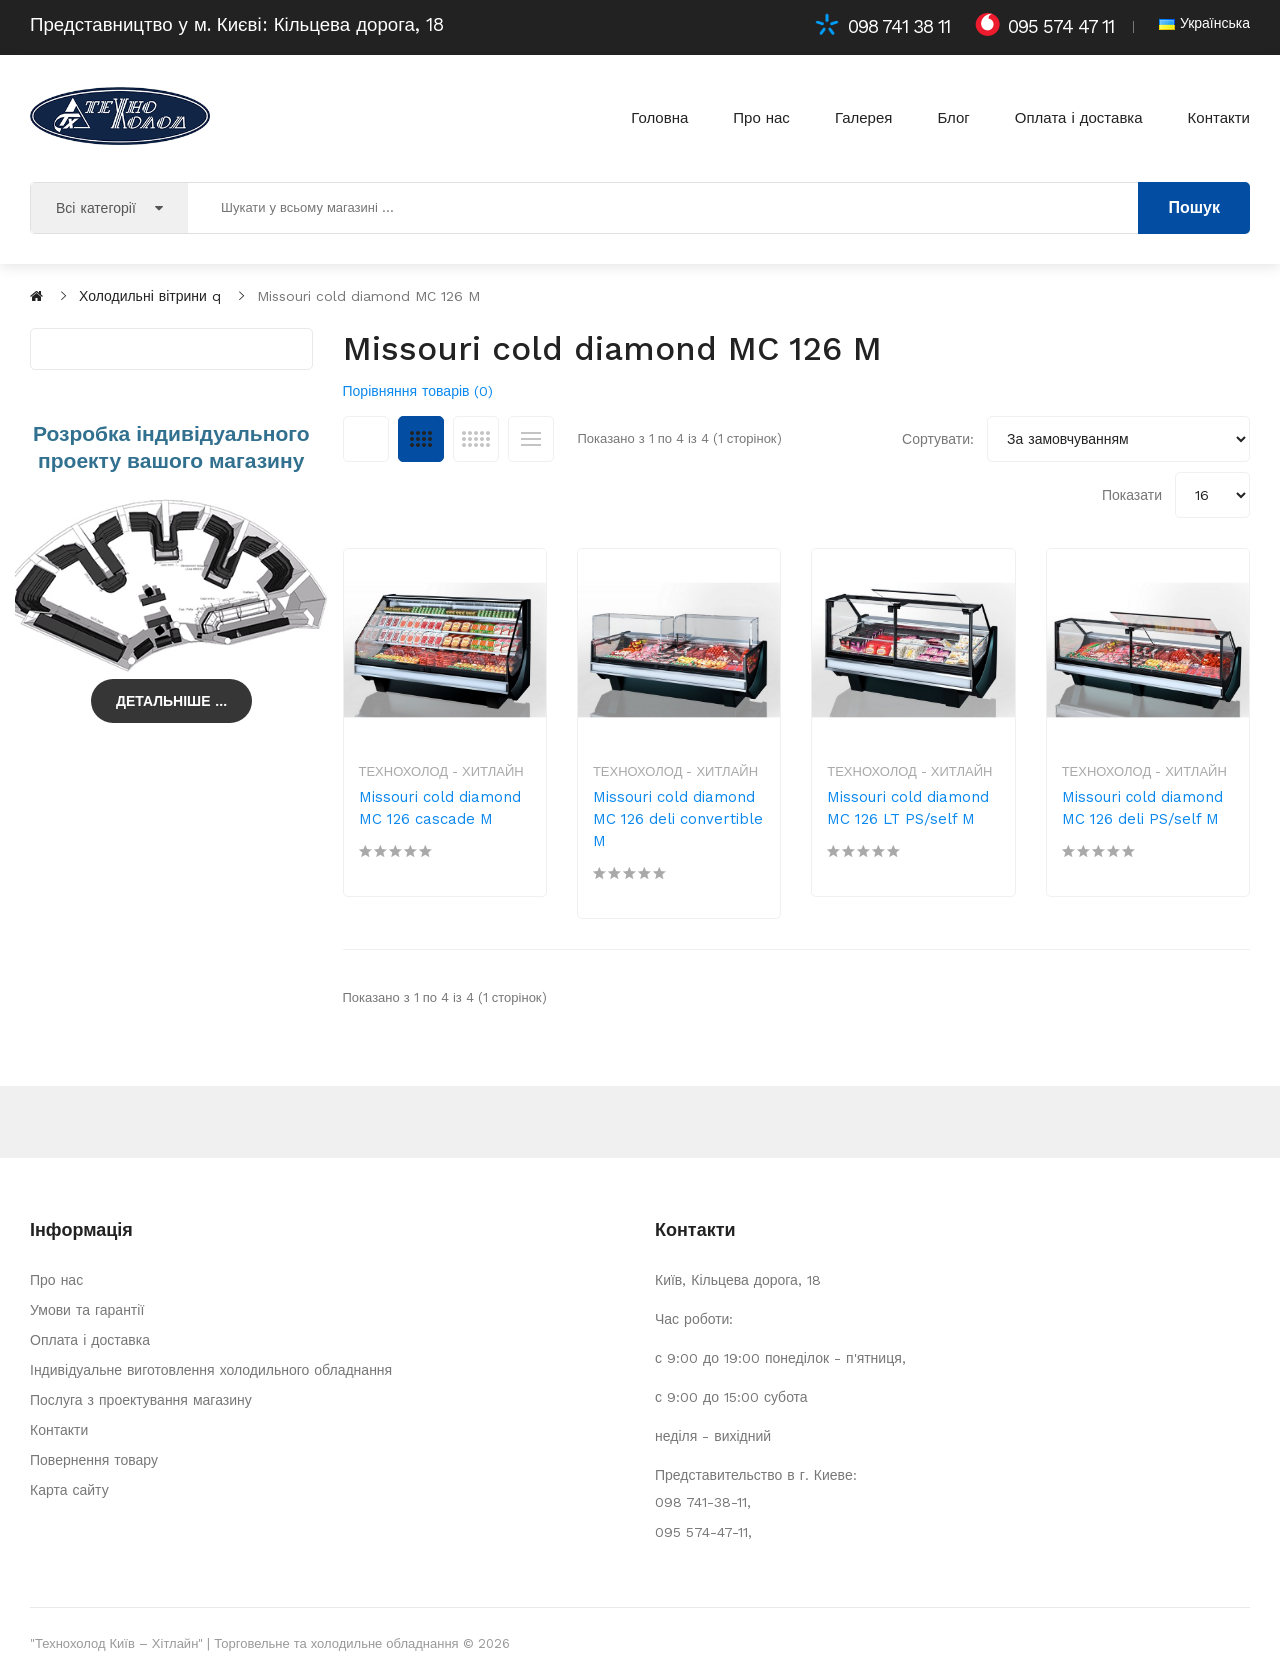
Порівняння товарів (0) (418, 391)
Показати (1132, 495)
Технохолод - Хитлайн (441, 771)
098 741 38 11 (899, 27)
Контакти (59, 1430)
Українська (1204, 23)
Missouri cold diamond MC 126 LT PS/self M (908, 808)
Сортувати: (938, 439)
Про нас (56, 1280)
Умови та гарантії (87, 1310)
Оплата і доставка (90, 1340)
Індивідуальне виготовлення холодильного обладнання (211, 1370)
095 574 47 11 (1061, 27)
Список (531, 439)
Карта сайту (69, 1490)
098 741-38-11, (703, 1502)
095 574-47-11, (703, 1532)
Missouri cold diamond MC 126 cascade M (440, 808)
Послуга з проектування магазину (141, 1400)
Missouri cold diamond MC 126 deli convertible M (678, 819)
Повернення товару (94, 1460)
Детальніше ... (171, 701)
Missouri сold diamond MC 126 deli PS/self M (1143, 808)
